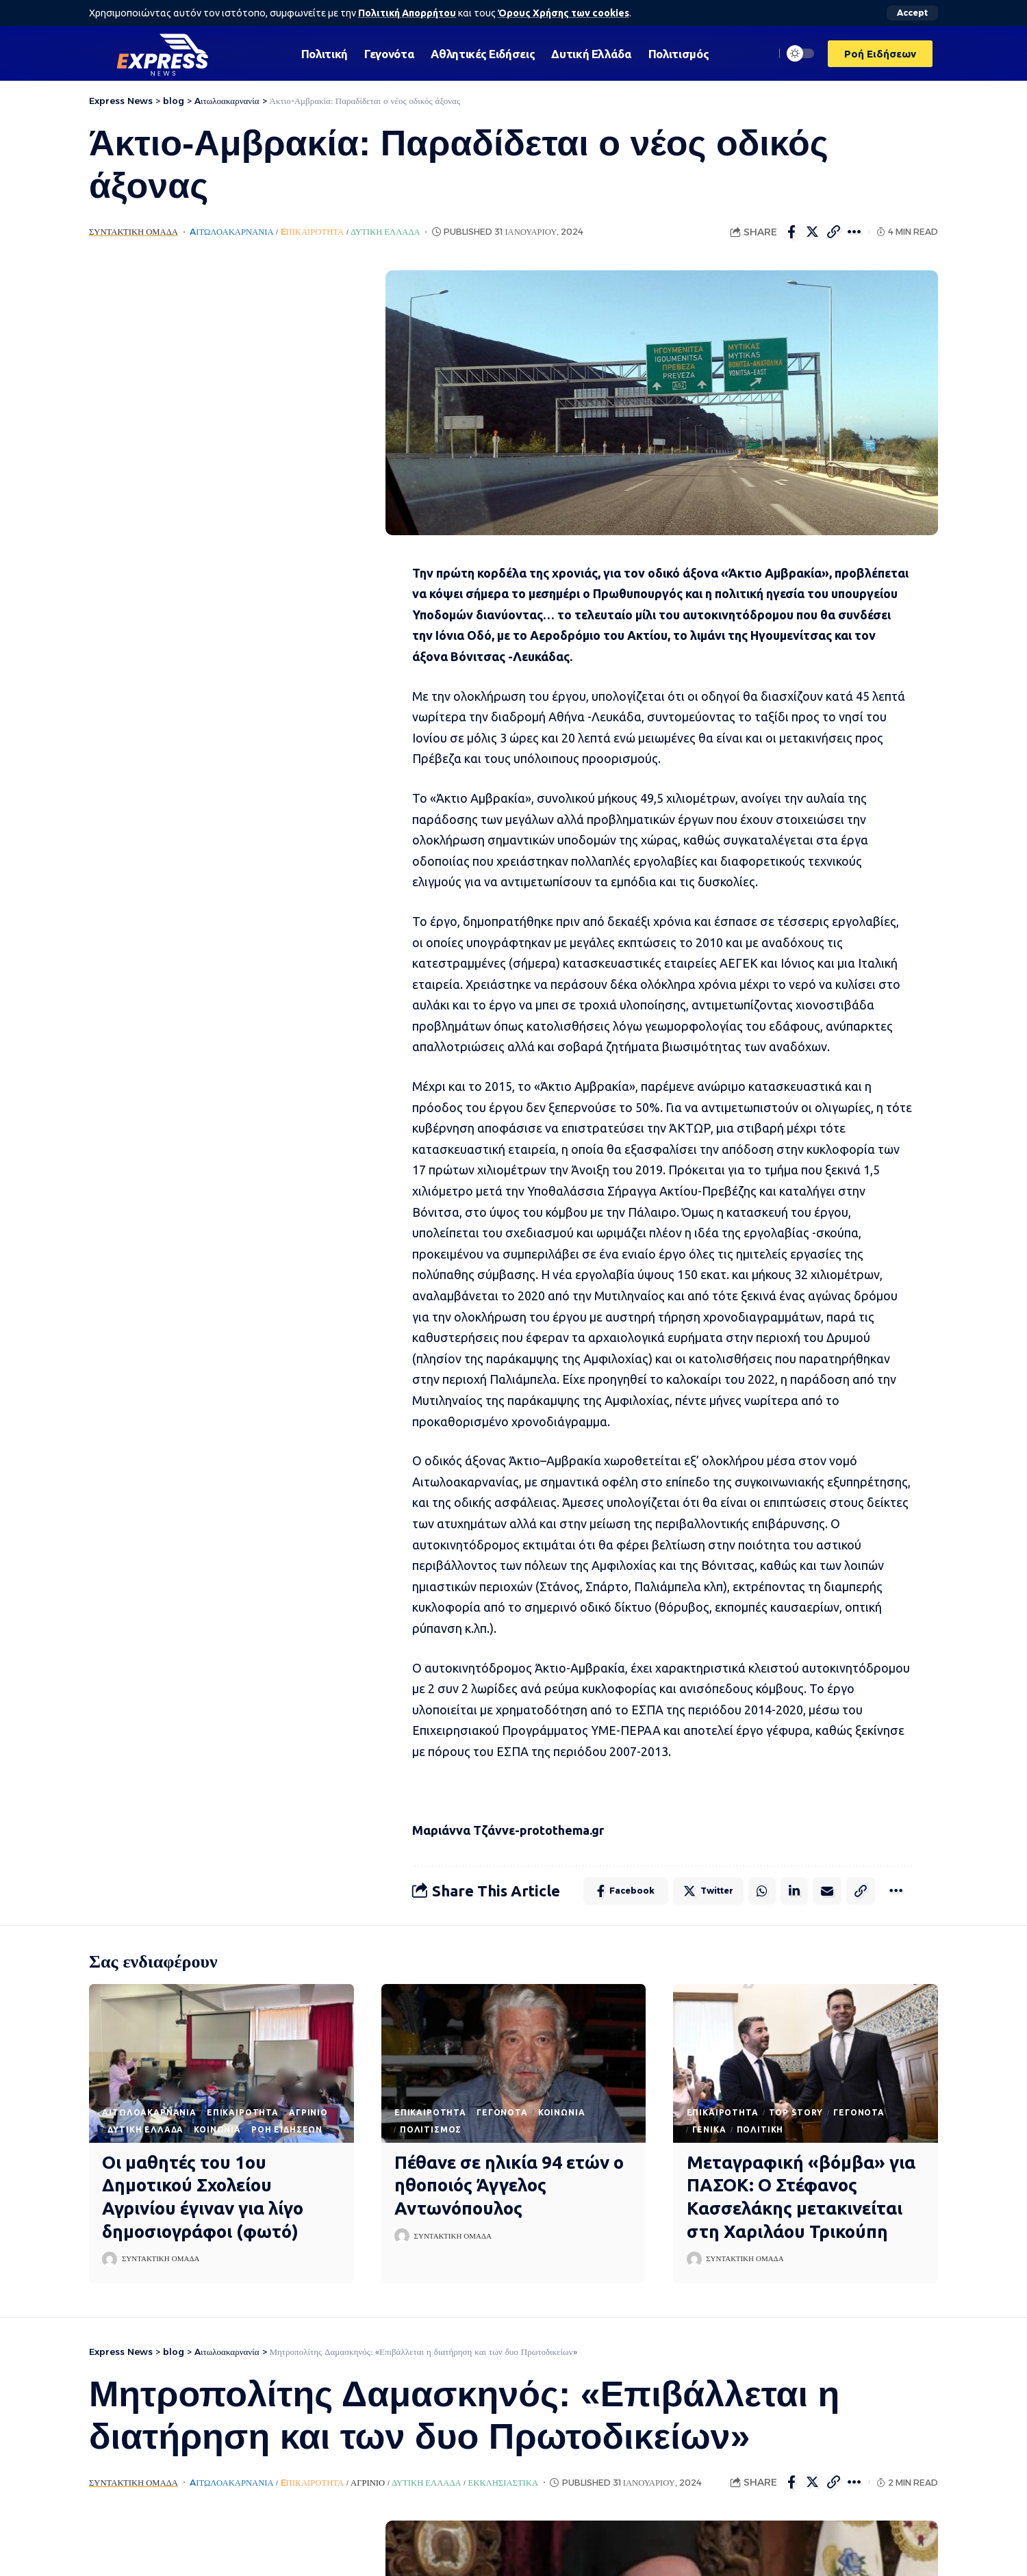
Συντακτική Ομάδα (133, 232)
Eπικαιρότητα (312, 232)
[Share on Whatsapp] (762, 1891)
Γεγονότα (502, 2112)
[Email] (827, 1891)
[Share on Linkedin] (794, 1891)
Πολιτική (760, 2129)
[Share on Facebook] (791, 232)
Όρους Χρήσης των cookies (563, 13)
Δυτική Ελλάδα (385, 232)
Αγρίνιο (308, 2112)
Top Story (796, 2112)
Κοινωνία (217, 2129)
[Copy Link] (834, 232)
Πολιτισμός (430, 2129)
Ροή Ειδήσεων (286, 2129)
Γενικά (709, 2129)
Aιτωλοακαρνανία (231, 232)
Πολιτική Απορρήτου (407, 13)
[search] (760, 53)
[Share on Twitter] (812, 232)
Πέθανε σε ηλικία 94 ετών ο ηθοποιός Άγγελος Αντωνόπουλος (509, 2185)
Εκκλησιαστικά (503, 2482)
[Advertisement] (217, 475)
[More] (855, 232)
